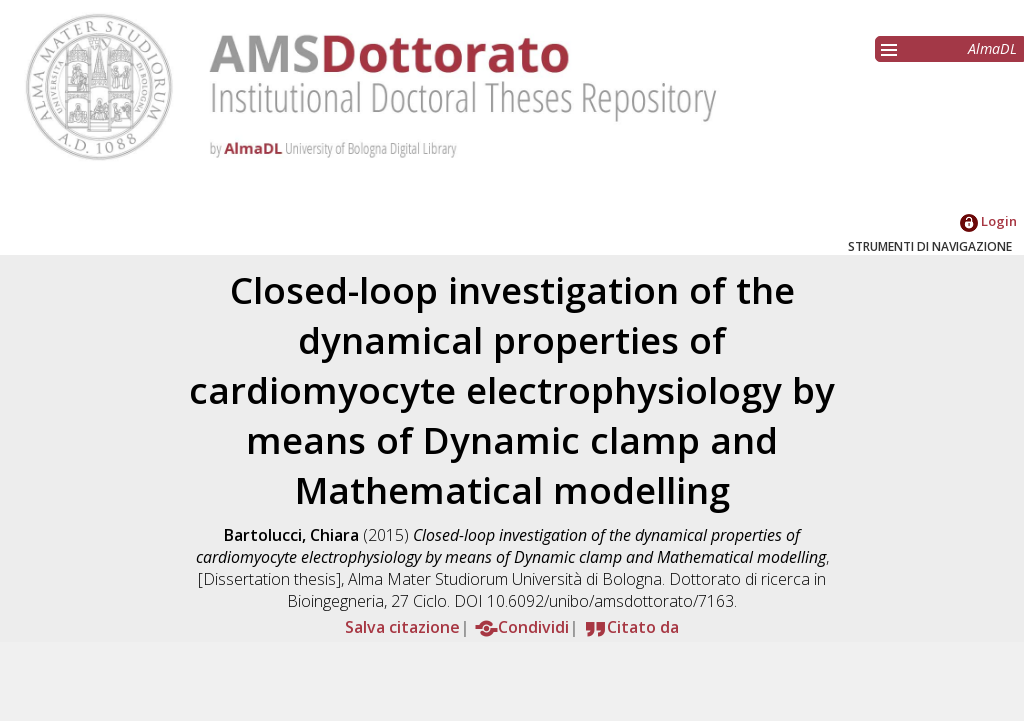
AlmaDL (992, 48)
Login (988, 221)
